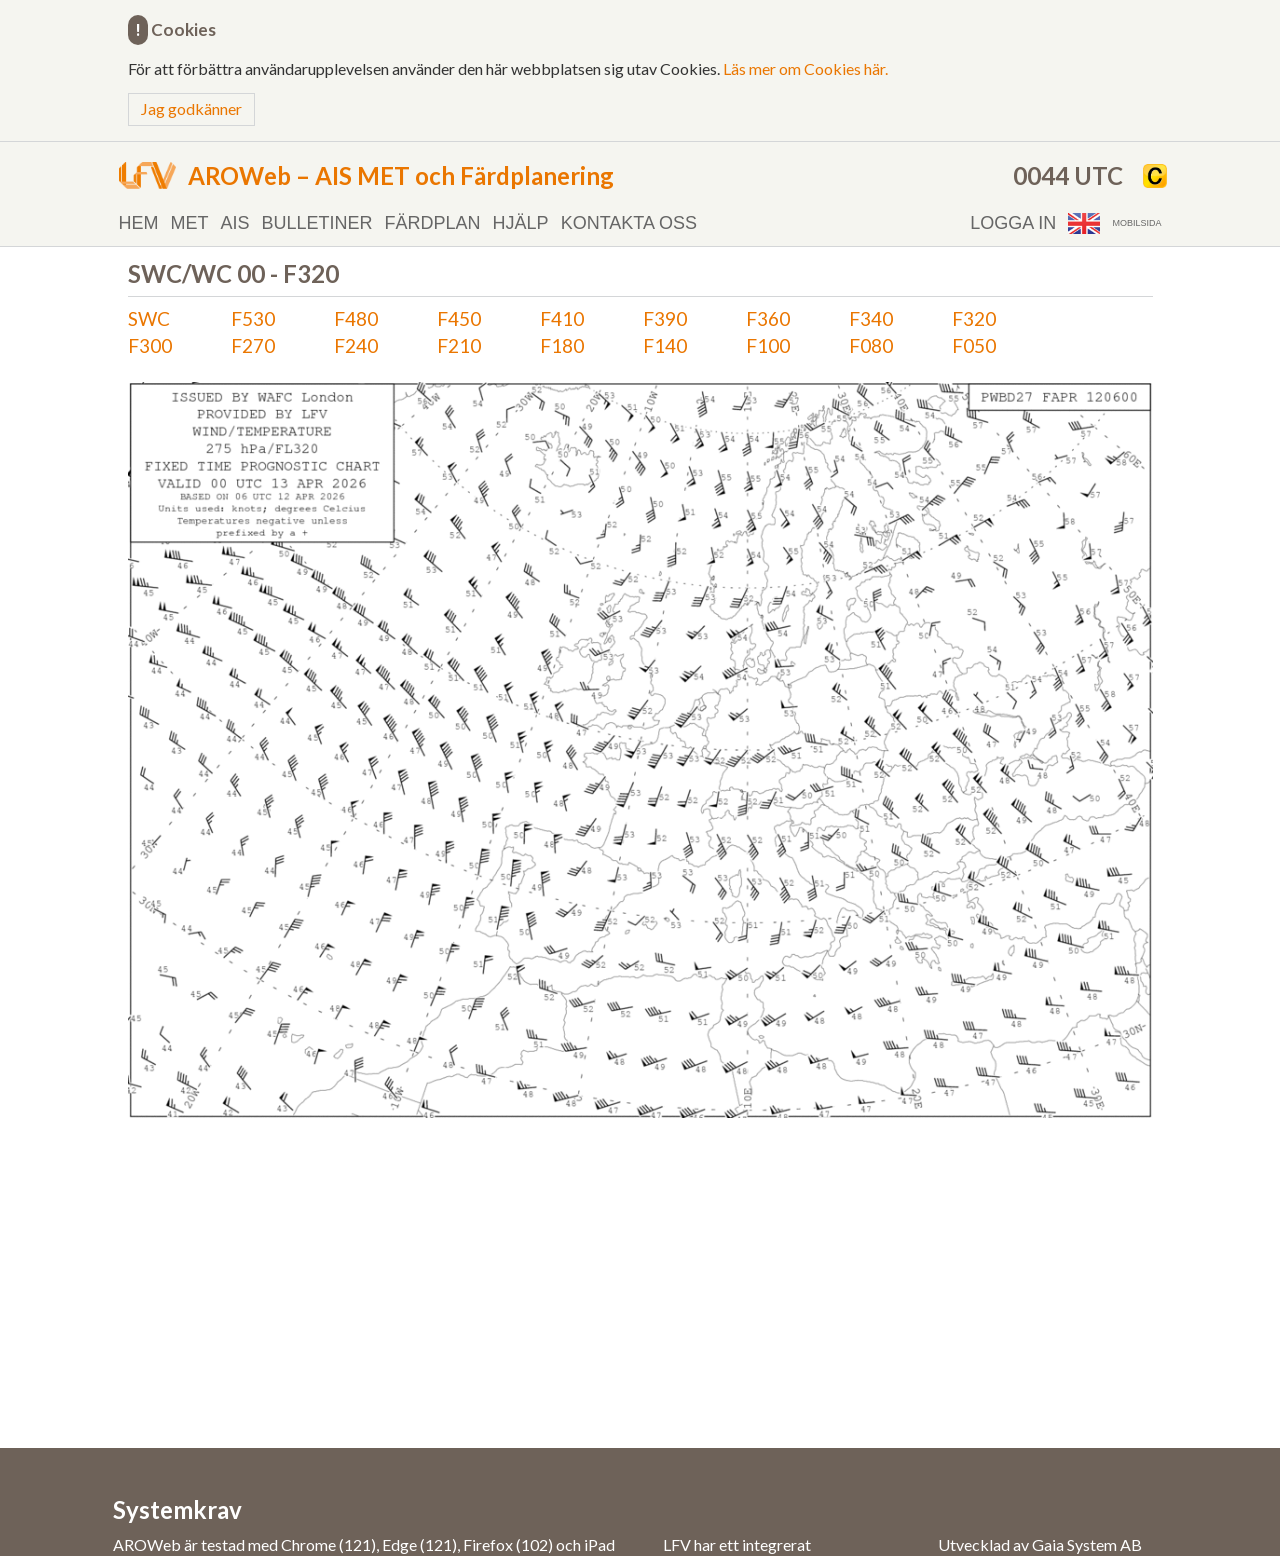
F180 (562, 345)
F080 (871, 345)
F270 (253, 345)
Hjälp (521, 223)
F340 (871, 318)
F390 (665, 318)
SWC (149, 318)
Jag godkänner (191, 108)
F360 (768, 318)
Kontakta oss (629, 223)
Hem (139, 223)
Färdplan (433, 223)
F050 (974, 345)
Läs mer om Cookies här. (805, 68)
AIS (235, 223)
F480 (356, 318)
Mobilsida (1136, 223)
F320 (974, 318)
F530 (253, 318)
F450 (459, 318)
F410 (562, 318)
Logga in (1013, 223)
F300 (150, 345)
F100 (768, 345)
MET (190, 223)
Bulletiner (317, 223)
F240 (356, 345)
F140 (665, 345)
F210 (459, 345)
